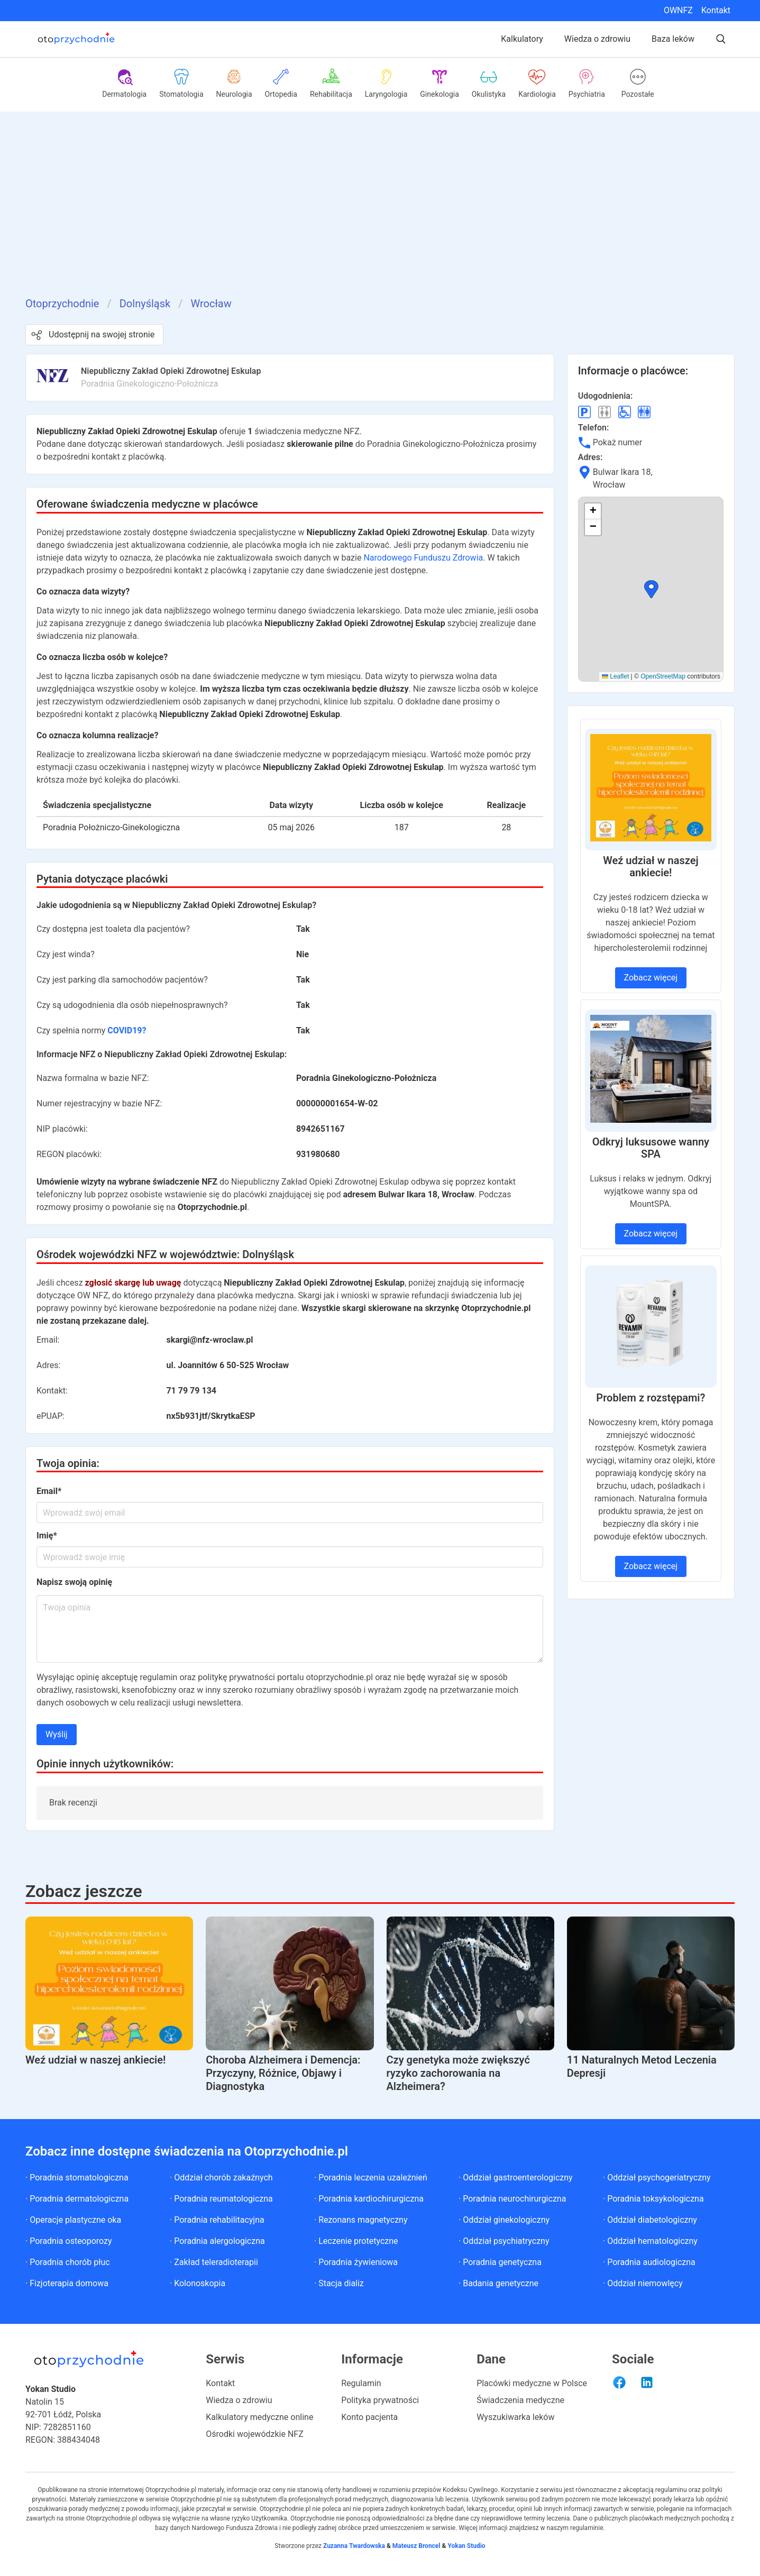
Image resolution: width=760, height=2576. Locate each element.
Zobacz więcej (651, 978)
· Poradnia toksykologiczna (653, 2199)
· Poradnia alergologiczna (217, 2241)
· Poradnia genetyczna (500, 2262)
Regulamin (361, 2383)
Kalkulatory (522, 39)
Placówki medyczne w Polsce (532, 2383)
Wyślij (56, 1734)
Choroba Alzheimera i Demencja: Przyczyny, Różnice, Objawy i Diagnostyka (283, 2073)
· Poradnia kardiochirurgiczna (369, 2199)
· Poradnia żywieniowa (356, 2262)
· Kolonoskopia (197, 2283)
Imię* (46, 1535)
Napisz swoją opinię (74, 1582)
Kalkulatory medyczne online (259, 2417)
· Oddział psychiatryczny (504, 2241)
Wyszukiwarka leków (515, 2417)
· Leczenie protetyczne (356, 2241)
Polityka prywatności (380, 2400)
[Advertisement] (380, 216)
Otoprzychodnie (62, 303)
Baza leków (673, 39)
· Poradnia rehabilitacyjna (217, 2220)
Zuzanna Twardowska (354, 2546)
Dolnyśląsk (145, 303)
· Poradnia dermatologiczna (77, 2199)
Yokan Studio (465, 2546)
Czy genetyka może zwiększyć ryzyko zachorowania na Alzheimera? (458, 2073)
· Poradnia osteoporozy (68, 2241)
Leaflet (615, 676)
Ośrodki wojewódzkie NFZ (255, 2434)
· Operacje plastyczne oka (73, 2220)
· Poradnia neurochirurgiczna (512, 2199)
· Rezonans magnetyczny (361, 2220)
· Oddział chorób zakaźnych (221, 2177)
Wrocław (210, 303)
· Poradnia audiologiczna (649, 2262)
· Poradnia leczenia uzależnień (370, 2177)
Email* (48, 1491)
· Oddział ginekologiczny (504, 2220)
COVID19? (126, 1030)
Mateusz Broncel (416, 2546)
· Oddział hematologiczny (650, 2241)
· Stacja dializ (339, 2283)
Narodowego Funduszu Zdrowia (423, 558)
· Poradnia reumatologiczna (221, 2199)
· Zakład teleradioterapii (214, 2262)
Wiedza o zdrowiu (597, 39)
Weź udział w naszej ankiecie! (95, 2060)
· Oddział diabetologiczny (650, 2220)
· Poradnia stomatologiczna (77, 2177)
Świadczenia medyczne (520, 2400)
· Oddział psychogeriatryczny (657, 2177)
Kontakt (715, 10)
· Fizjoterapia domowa (66, 2283)
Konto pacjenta (369, 2417)
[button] (651, 589)
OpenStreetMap (662, 676)
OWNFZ (678, 10)
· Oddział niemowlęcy (643, 2283)
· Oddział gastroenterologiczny (516, 2177)
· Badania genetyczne (498, 2283)
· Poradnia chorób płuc (67, 2262)
